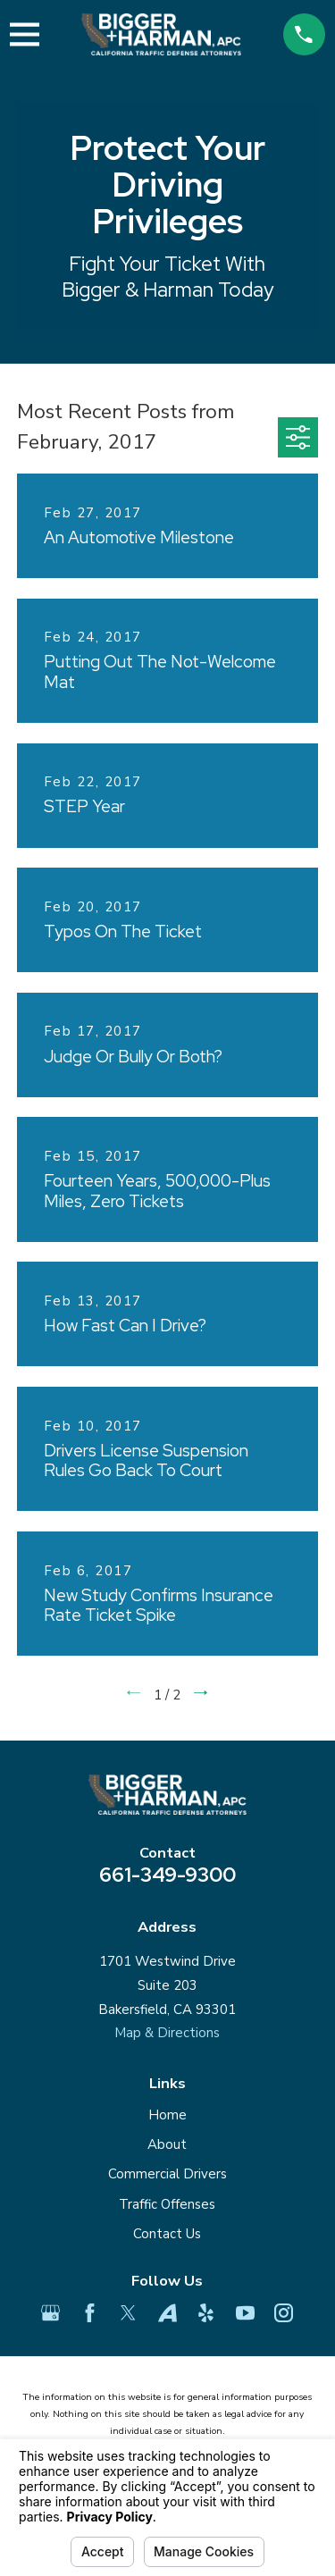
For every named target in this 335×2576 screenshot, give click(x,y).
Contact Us (167, 2234)
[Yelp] (206, 2312)
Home (167, 2115)
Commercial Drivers (167, 2174)
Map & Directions (167, 2033)
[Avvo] (167, 2312)
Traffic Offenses (167, 2204)
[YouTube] (245, 2312)
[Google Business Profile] (50, 2312)
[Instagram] (283, 2312)
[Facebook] (89, 2312)
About (167, 2144)
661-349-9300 (167, 1874)
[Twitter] (128, 2312)
